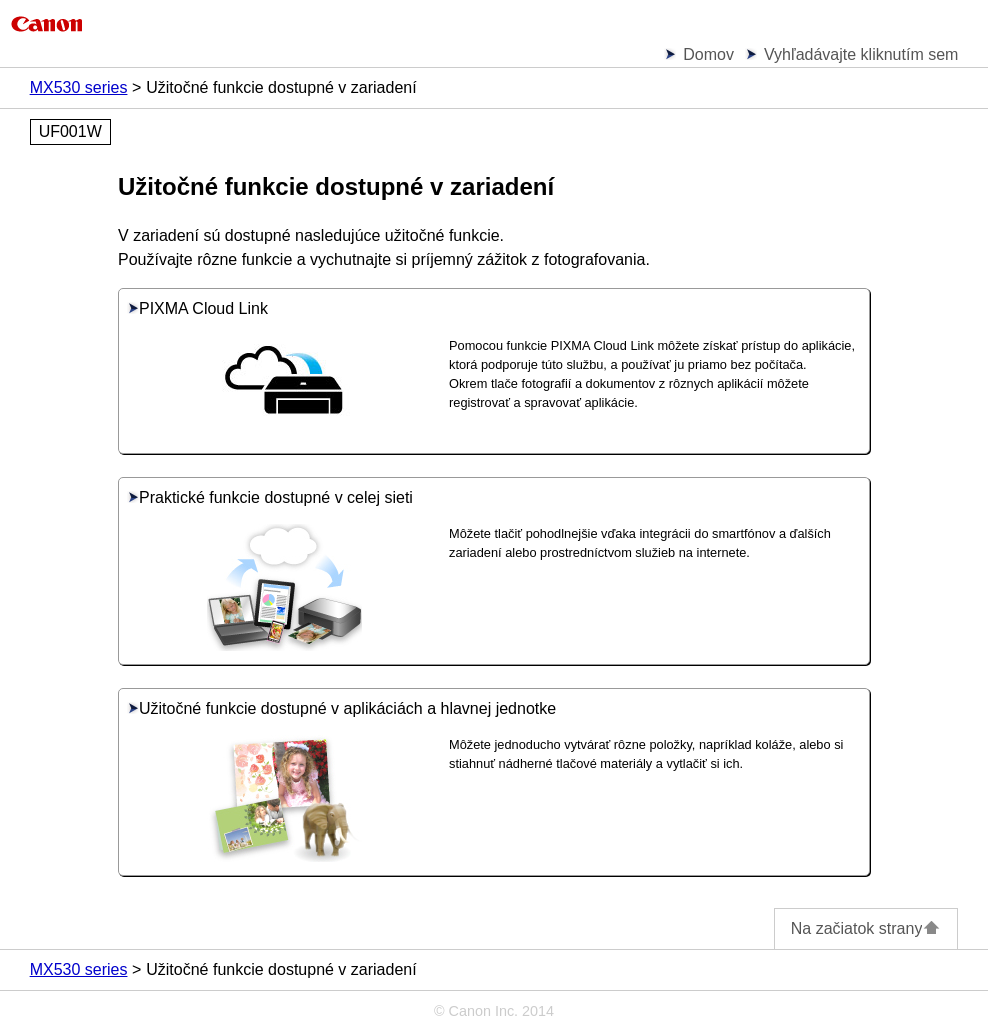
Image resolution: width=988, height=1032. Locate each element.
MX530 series (79, 87)
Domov (708, 54)
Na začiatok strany (866, 928)
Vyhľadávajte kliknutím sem (861, 54)
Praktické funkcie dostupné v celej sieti (270, 497)
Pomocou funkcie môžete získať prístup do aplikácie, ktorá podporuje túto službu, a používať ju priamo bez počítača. (652, 355)
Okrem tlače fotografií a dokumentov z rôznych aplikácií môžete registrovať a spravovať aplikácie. (629, 393)
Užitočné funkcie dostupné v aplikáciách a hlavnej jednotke (341, 708)
